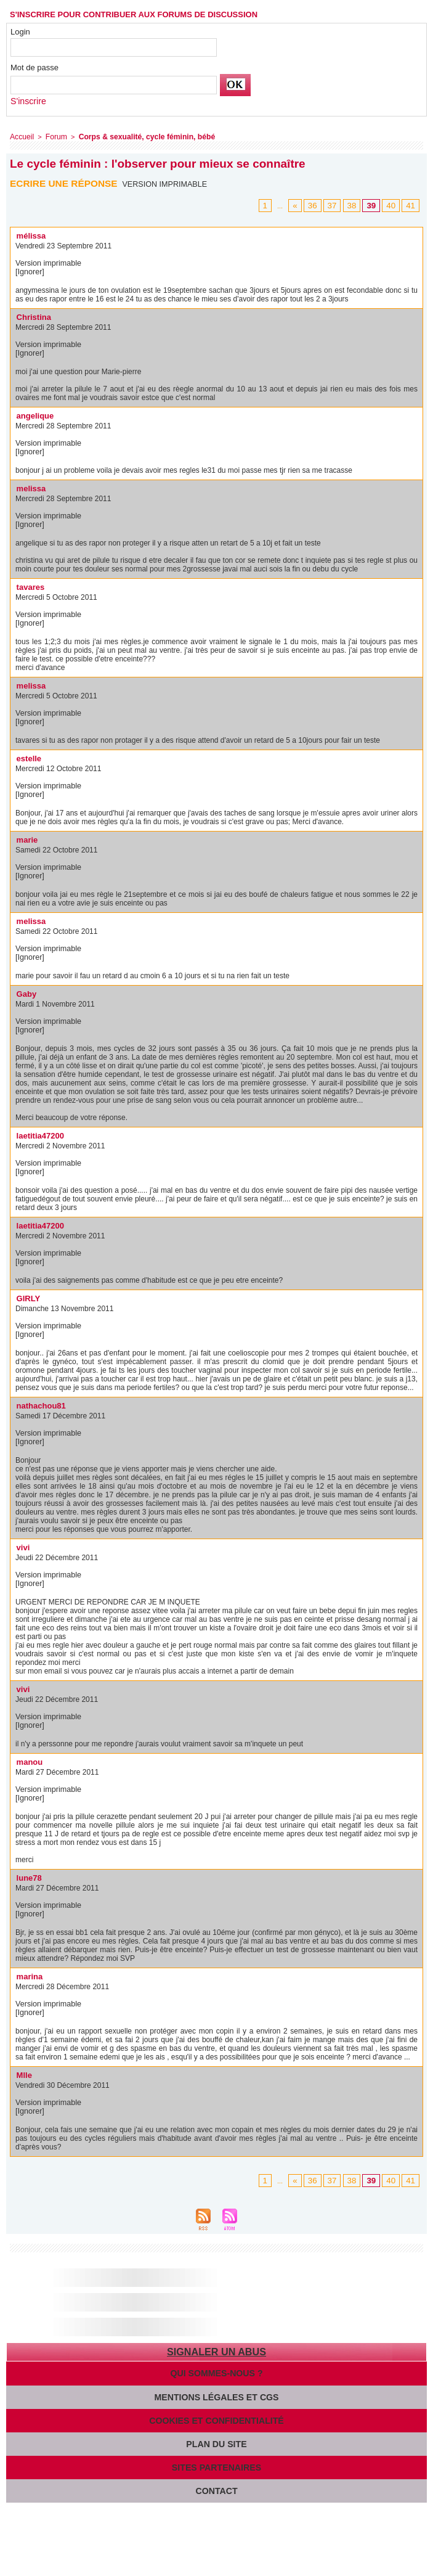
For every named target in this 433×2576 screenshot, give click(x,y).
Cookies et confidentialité (216, 2416)
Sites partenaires (216, 2461)
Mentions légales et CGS (217, 2393)
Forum (53, 135)
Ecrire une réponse (65, 181)
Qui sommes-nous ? (216, 2370)
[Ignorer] (29, 270)
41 (411, 204)
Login (20, 31)
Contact (216, 2484)
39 (375, 204)
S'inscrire (26, 100)
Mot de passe (34, 67)
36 (321, 204)
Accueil (20, 135)
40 (393, 204)
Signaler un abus (216, 2350)
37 (339, 204)
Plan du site (216, 2438)
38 (357, 204)
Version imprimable (166, 182)
